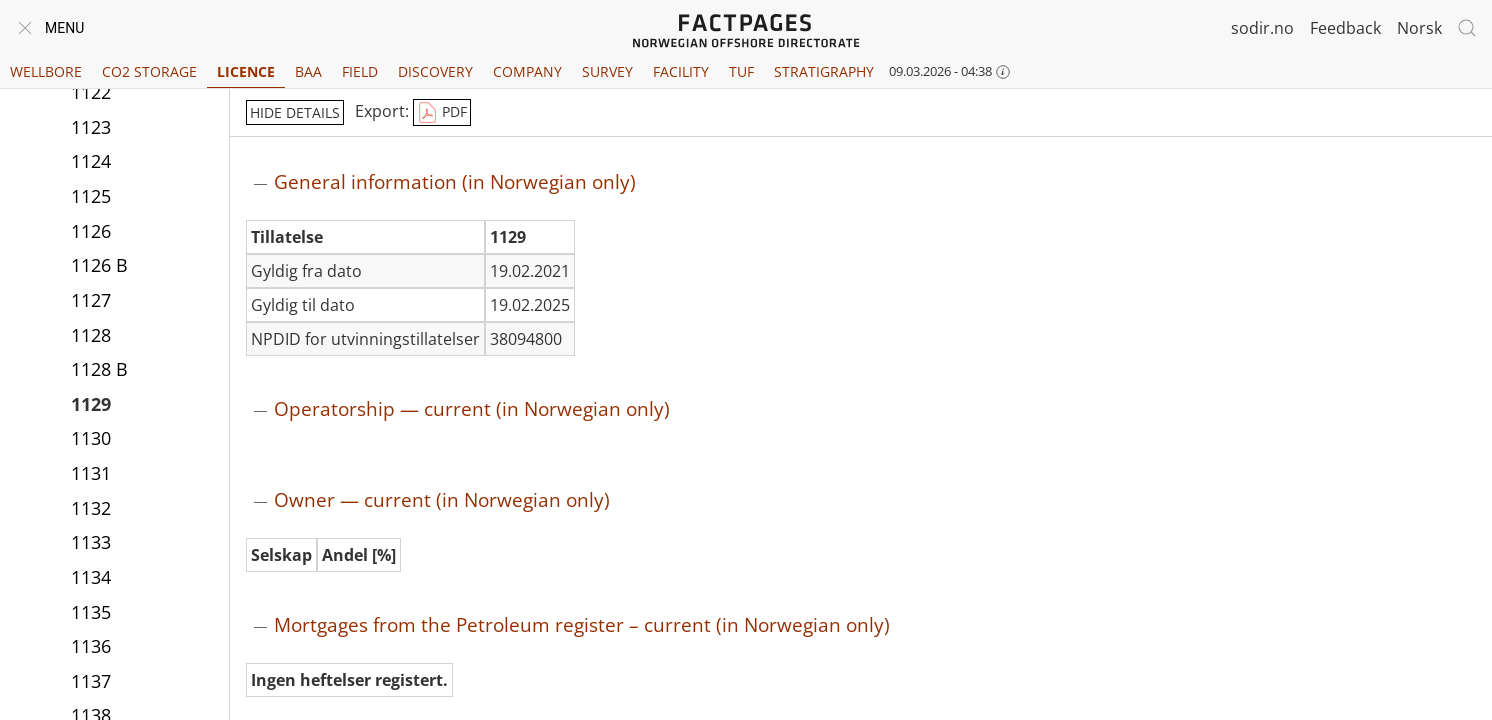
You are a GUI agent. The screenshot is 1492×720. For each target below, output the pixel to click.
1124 (91, 161)
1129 (91, 404)
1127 (91, 300)
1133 (91, 542)
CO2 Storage (149, 71)
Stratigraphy (824, 71)
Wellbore (46, 71)
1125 (91, 196)
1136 (91, 646)
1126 (91, 231)
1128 (91, 335)
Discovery (435, 71)
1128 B (99, 369)
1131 (91, 473)
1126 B (99, 265)
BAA (308, 71)
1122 (91, 92)
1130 (91, 438)
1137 (91, 681)
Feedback (1345, 28)
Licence (246, 71)
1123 (91, 127)
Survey (607, 71)
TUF (741, 71)
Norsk (1419, 28)
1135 (91, 612)
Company (527, 71)
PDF (442, 113)
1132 (91, 508)
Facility (681, 71)
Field (360, 71)
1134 (91, 577)
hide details (295, 112)
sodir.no (1262, 28)
